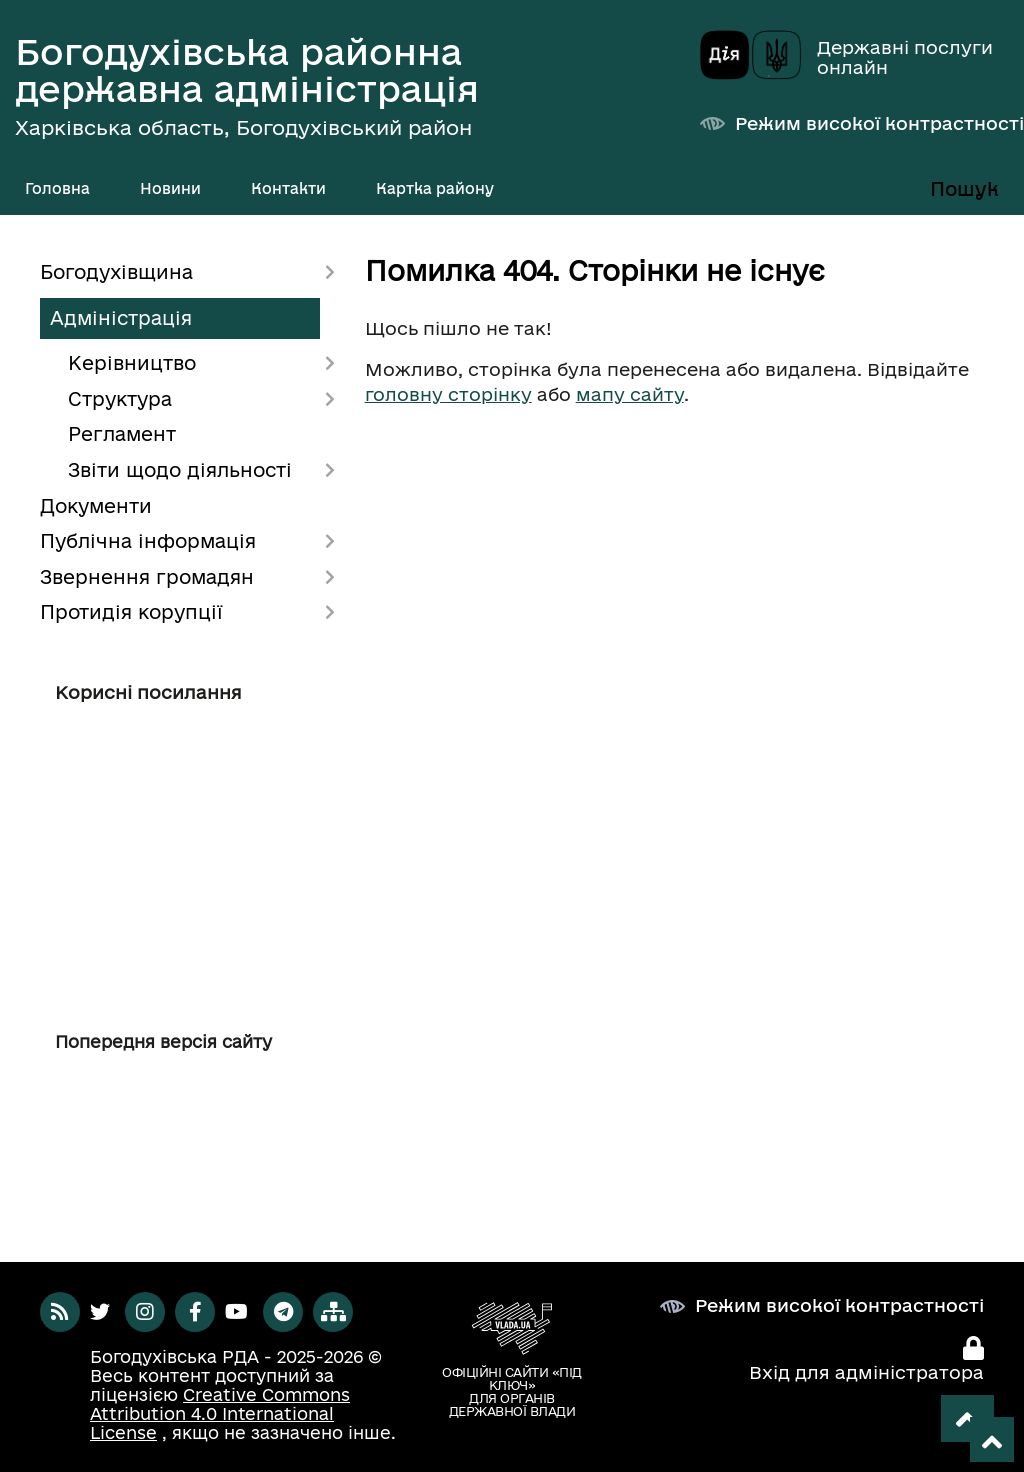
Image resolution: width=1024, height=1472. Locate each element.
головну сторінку (448, 394)
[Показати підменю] (216, 189)
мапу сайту (630, 394)
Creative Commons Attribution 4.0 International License (220, 1413)
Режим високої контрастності (879, 123)
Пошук (964, 189)
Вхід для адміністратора (866, 1372)
